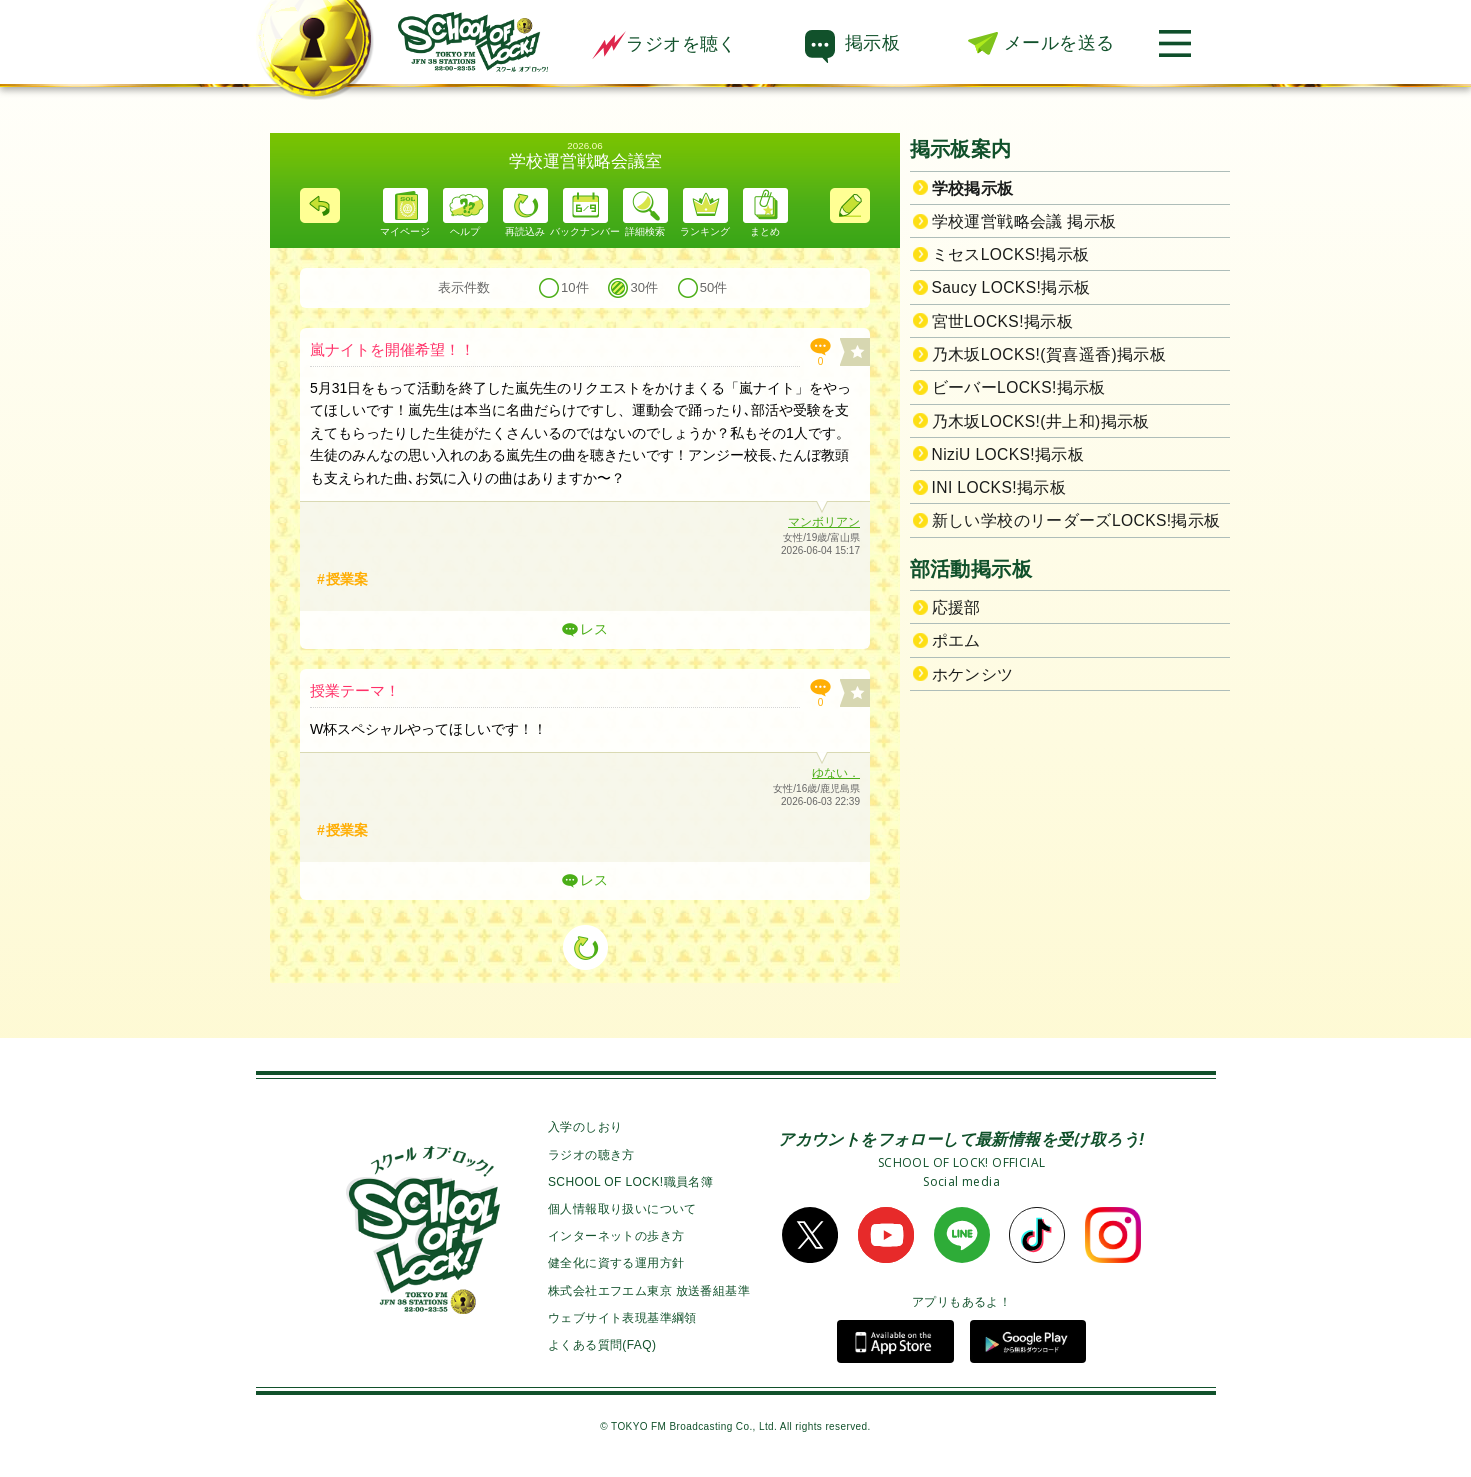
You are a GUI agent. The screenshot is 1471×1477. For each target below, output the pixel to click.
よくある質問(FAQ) (602, 1345)
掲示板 (872, 43)
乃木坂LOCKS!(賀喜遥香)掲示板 (1049, 354)
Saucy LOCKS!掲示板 (1011, 287)
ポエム (956, 640)
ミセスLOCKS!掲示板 (1011, 254)
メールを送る (1059, 43)
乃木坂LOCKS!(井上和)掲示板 (1041, 421)
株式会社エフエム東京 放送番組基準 (649, 1291)
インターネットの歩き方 (616, 1236)
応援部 (956, 607)
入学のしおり (585, 1127)
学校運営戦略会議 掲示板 (1024, 221)
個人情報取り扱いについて (622, 1209)
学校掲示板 (973, 188)
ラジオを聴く (664, 44)
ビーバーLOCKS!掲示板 (1019, 387)
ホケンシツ (973, 674)
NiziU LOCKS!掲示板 (1008, 454)
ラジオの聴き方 (591, 1155)
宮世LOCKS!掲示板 (1003, 321)
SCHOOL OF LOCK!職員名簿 (630, 1182)
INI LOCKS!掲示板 (999, 487)
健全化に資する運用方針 (616, 1263)
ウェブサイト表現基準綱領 (622, 1318)
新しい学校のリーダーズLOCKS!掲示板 (1076, 520)
